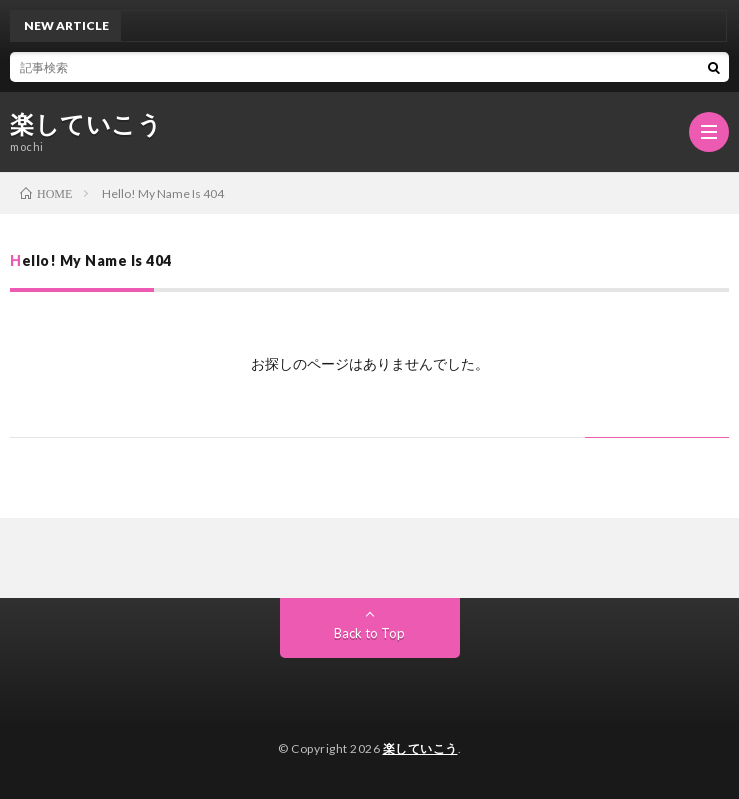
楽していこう (86, 124)
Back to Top (369, 633)
